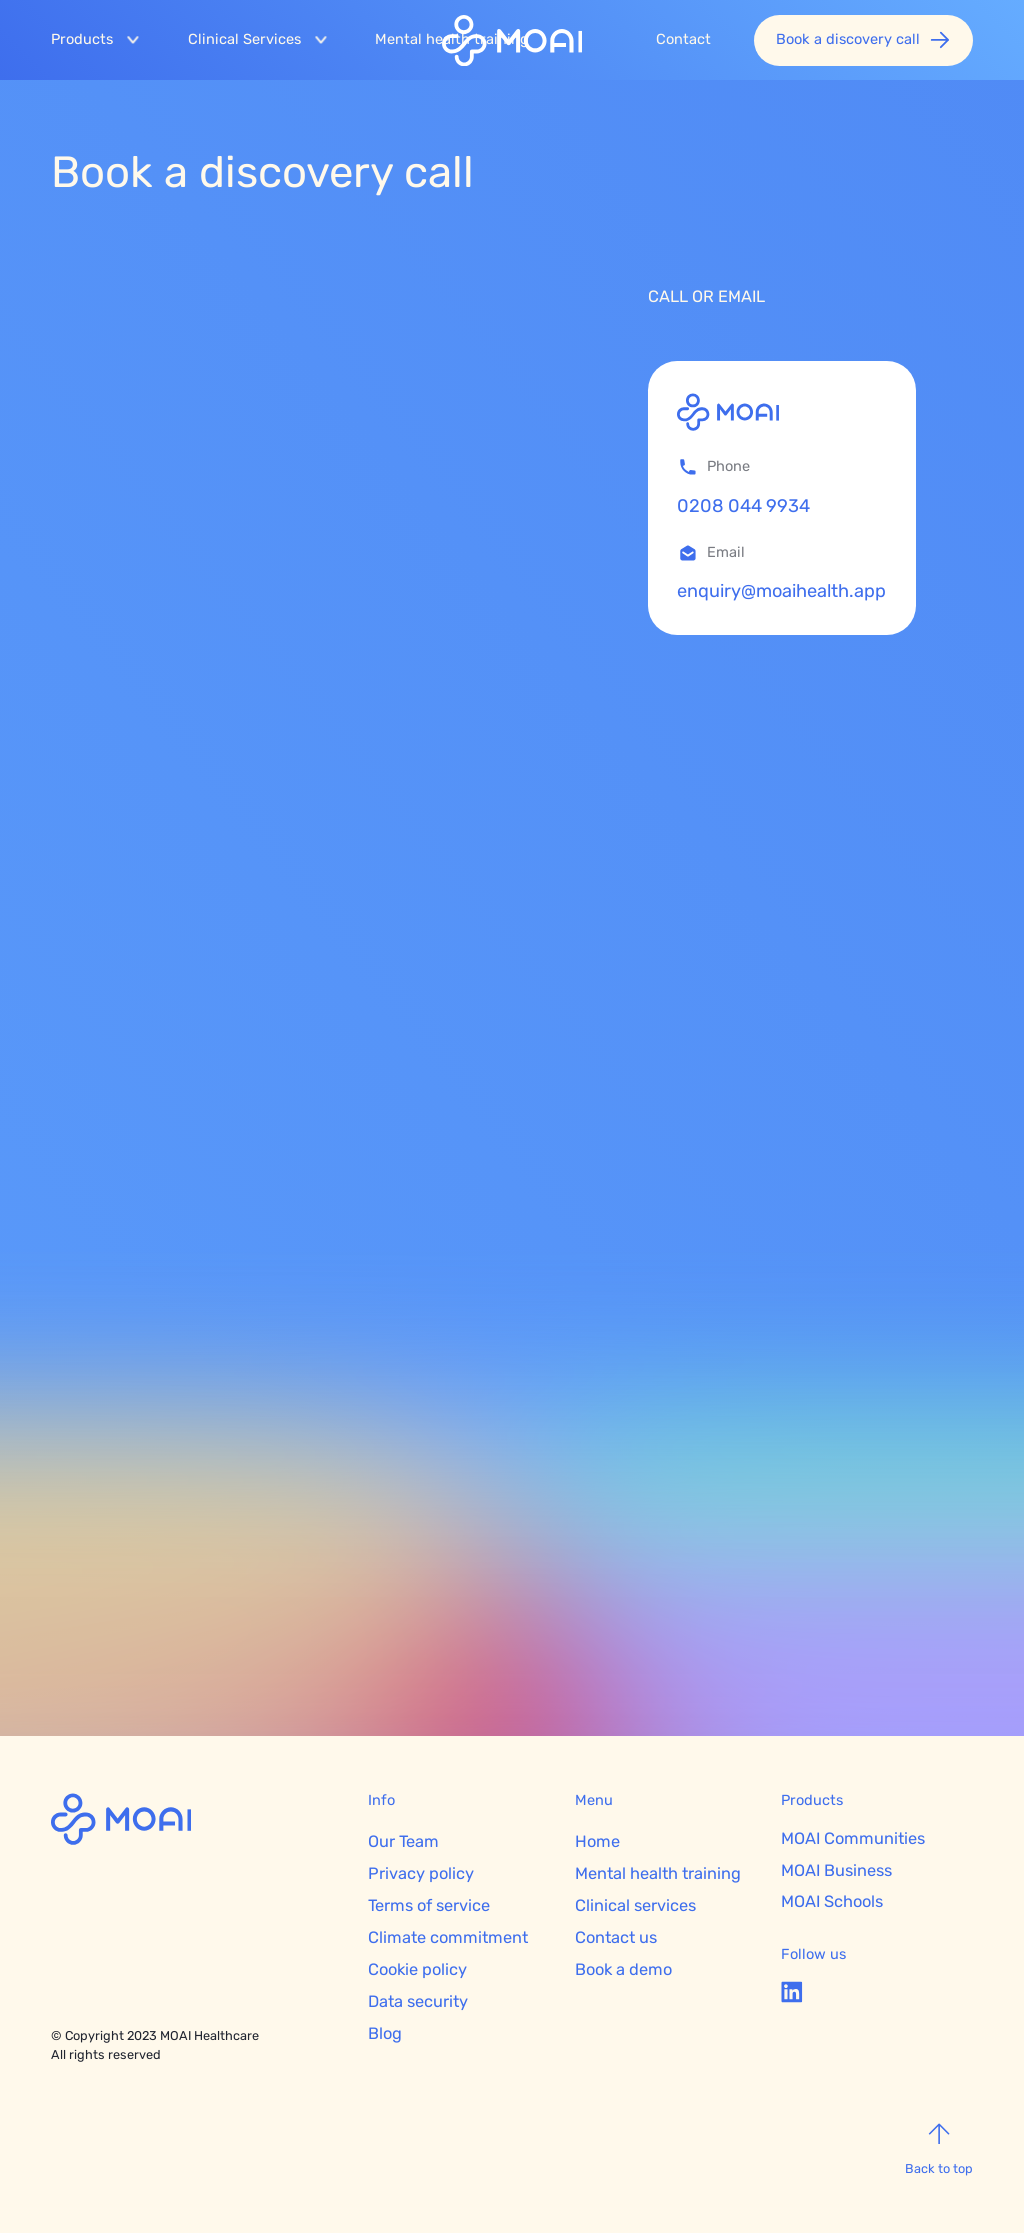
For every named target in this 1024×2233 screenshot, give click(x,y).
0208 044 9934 (743, 506)
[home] (512, 44)
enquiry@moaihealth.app (781, 591)
